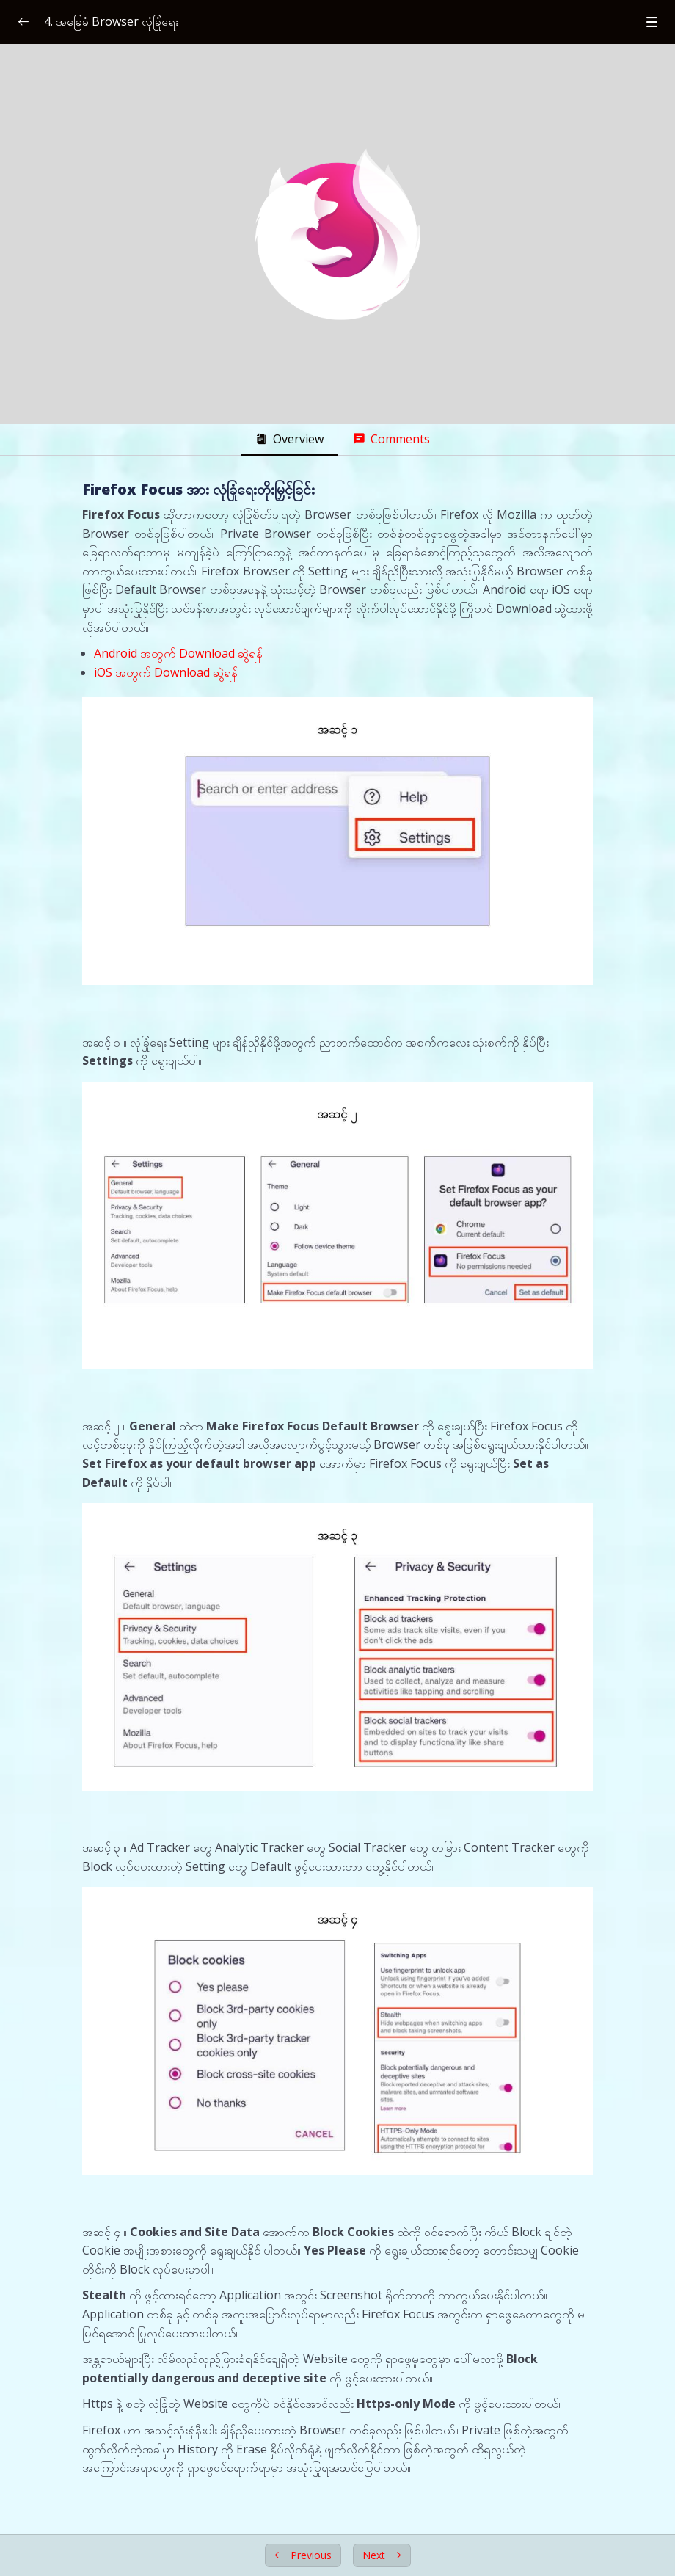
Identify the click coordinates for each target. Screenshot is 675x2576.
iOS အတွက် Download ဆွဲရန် (166, 672)
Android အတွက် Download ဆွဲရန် (178, 653)
